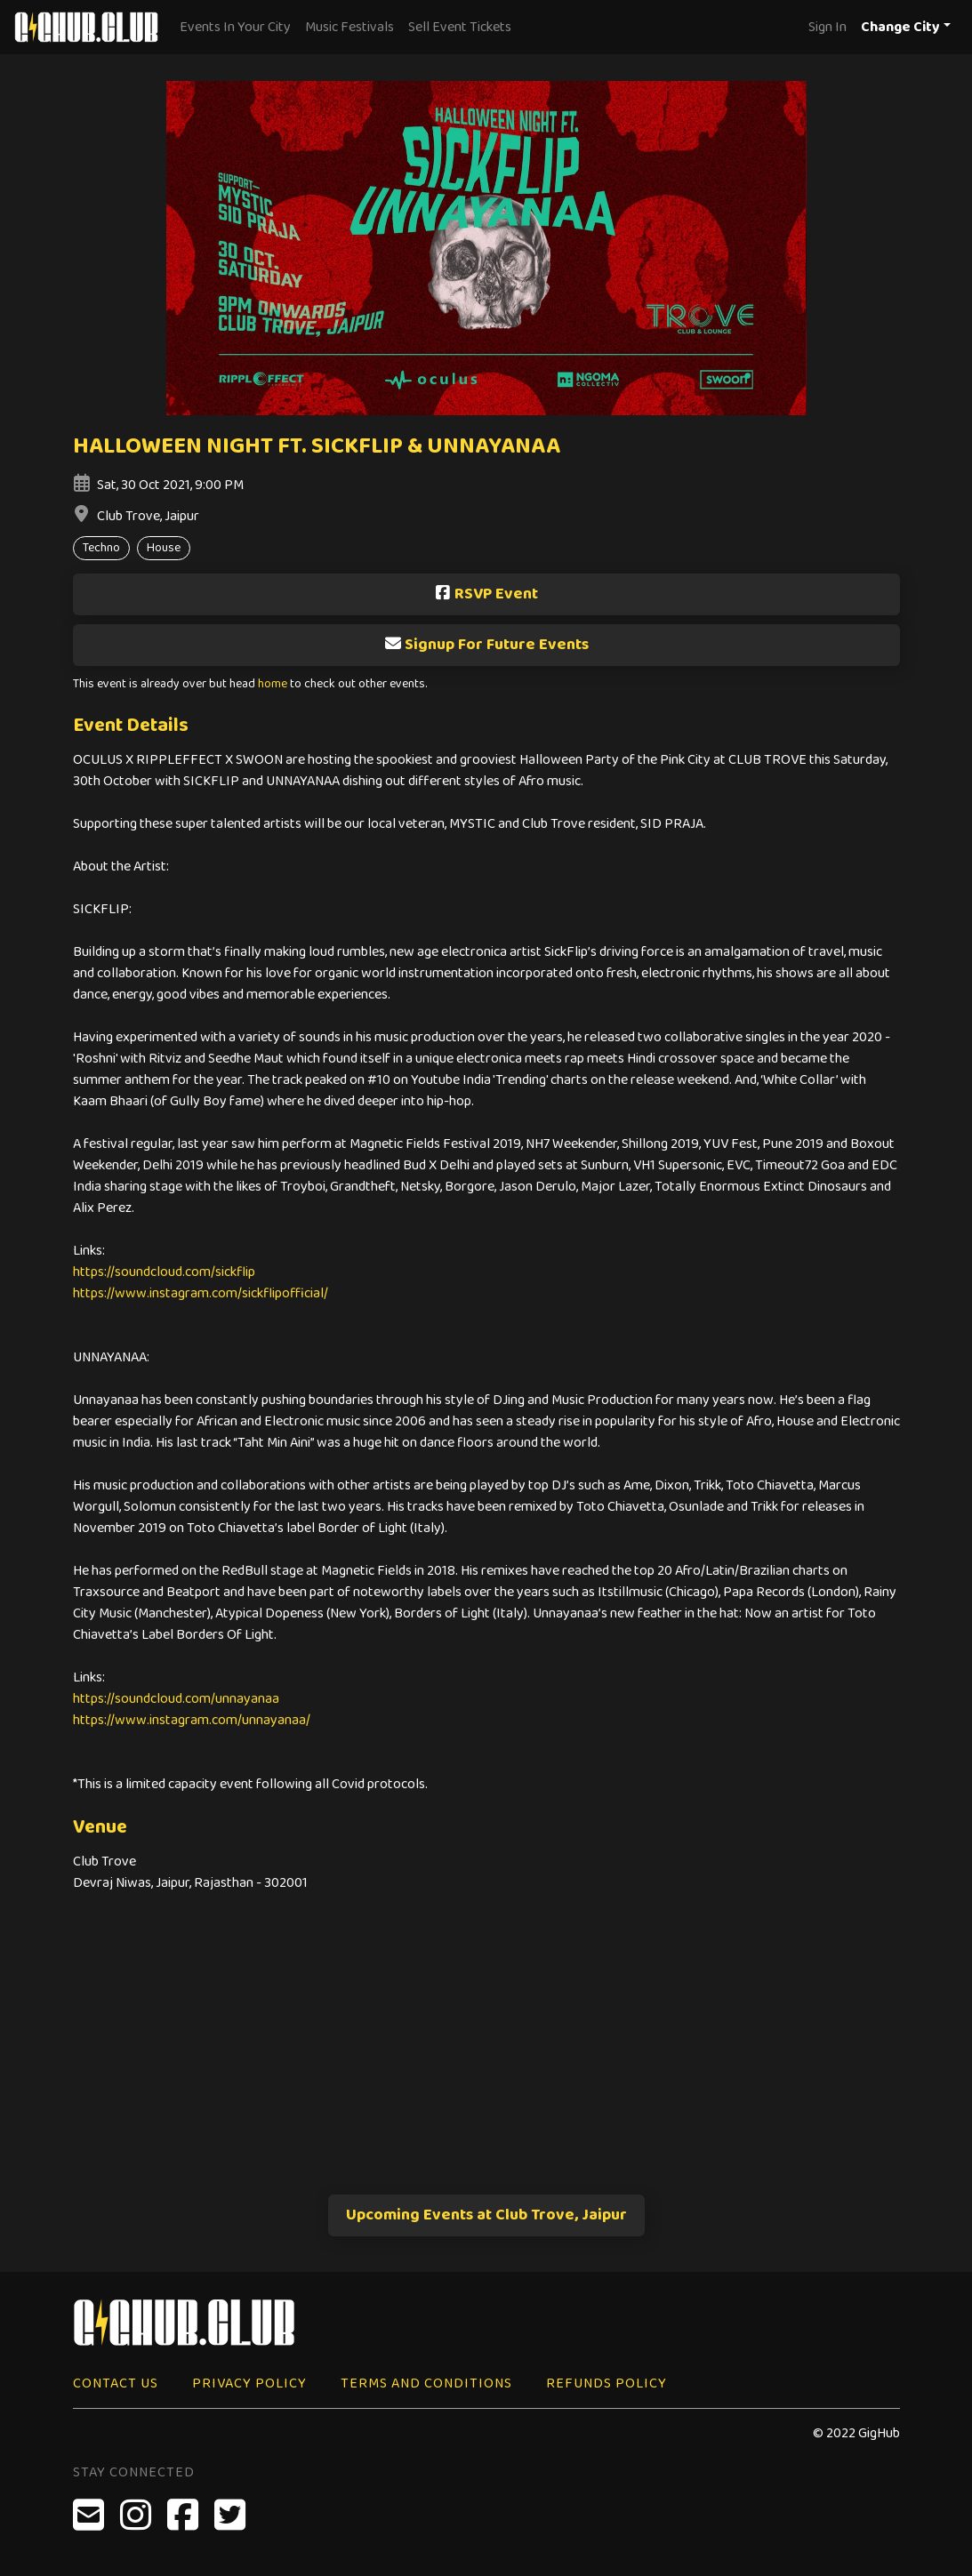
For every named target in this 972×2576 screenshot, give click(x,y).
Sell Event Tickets (459, 27)
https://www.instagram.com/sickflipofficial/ (200, 1293)
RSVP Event (486, 594)
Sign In (827, 27)
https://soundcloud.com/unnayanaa (176, 1699)
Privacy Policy (249, 2383)
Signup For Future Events (486, 644)
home (272, 684)
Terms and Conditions (426, 2383)
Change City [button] (900, 27)
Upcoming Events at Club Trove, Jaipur (486, 2215)
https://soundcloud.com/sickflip (164, 1272)
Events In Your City (235, 27)
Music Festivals (349, 27)
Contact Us (115, 2383)
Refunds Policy (606, 2383)
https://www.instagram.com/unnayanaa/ (191, 1720)
